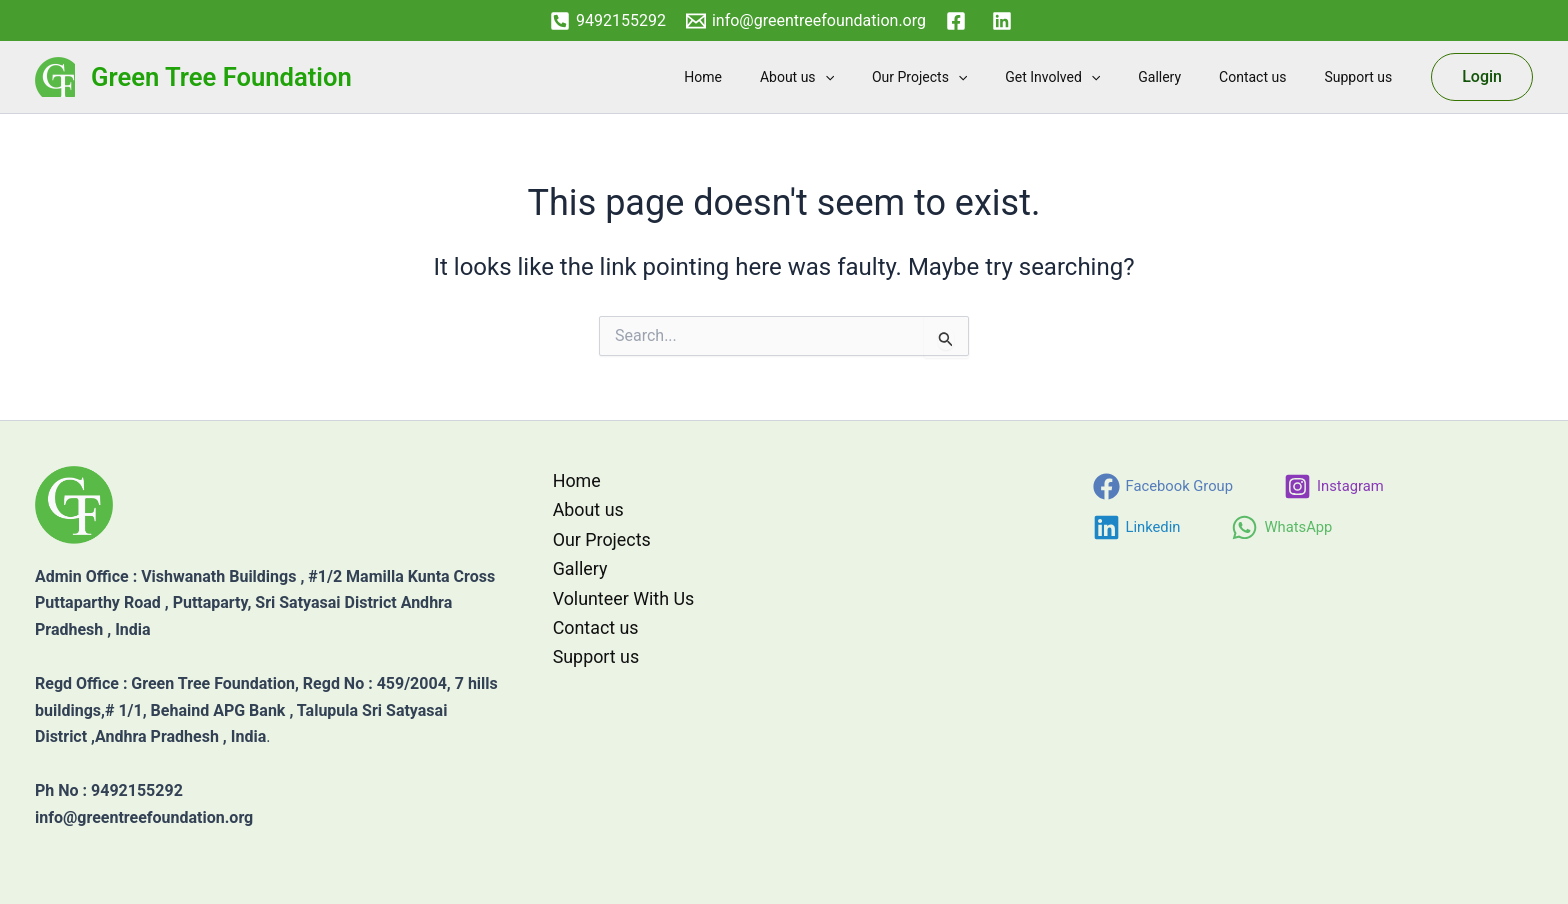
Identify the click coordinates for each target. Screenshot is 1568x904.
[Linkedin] (1137, 527)
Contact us (1267, 77)
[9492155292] (608, 21)
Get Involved (1087, 77)
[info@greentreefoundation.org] (806, 21)
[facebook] (959, 21)
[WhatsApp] (1283, 527)
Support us (1363, 77)
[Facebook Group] (1164, 486)
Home (768, 77)
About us (852, 77)
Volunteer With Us (622, 598)
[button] (879, 77)
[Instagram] (1336, 486)
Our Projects (964, 77)
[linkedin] (1005, 21)
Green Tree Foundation (221, 77)
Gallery (1184, 77)
